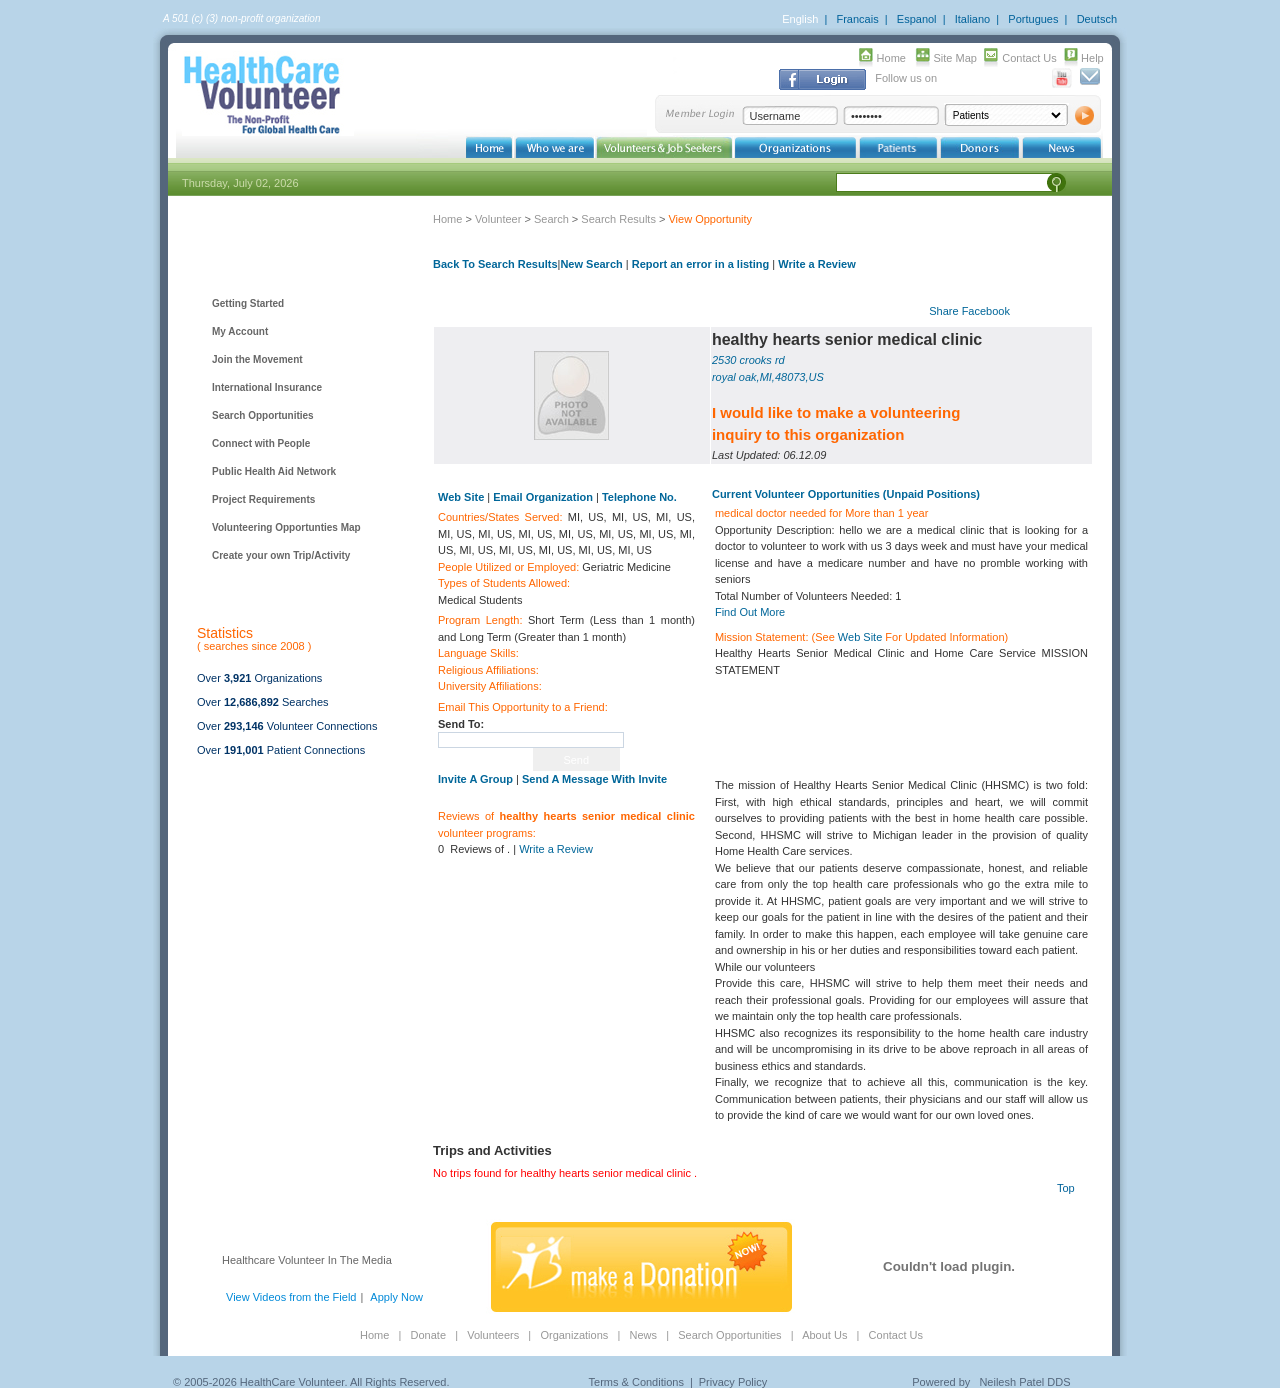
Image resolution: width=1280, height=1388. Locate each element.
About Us (824, 1335)
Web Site (860, 637)
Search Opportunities (263, 415)
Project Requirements (263, 499)
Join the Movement (257, 359)
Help (1092, 58)
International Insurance (267, 387)
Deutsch (1097, 19)
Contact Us (1029, 58)
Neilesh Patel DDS (1024, 1382)
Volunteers (493, 1335)
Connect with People (261, 443)
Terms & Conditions (636, 1382)
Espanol (917, 19)
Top (1066, 1188)
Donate (428, 1335)
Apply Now (396, 1297)
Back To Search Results (495, 264)
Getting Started (248, 303)
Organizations (574, 1335)
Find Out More (750, 612)
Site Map (955, 58)
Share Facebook (969, 311)
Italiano (972, 19)
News (643, 1335)
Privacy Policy (733, 1382)
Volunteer (498, 219)
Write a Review (816, 264)
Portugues (1033, 19)
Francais (857, 19)
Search (551, 219)
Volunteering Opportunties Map (286, 527)
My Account (240, 331)
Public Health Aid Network (274, 471)
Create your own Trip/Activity (281, 555)
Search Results (618, 219)
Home (891, 58)
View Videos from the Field (291, 1297)
